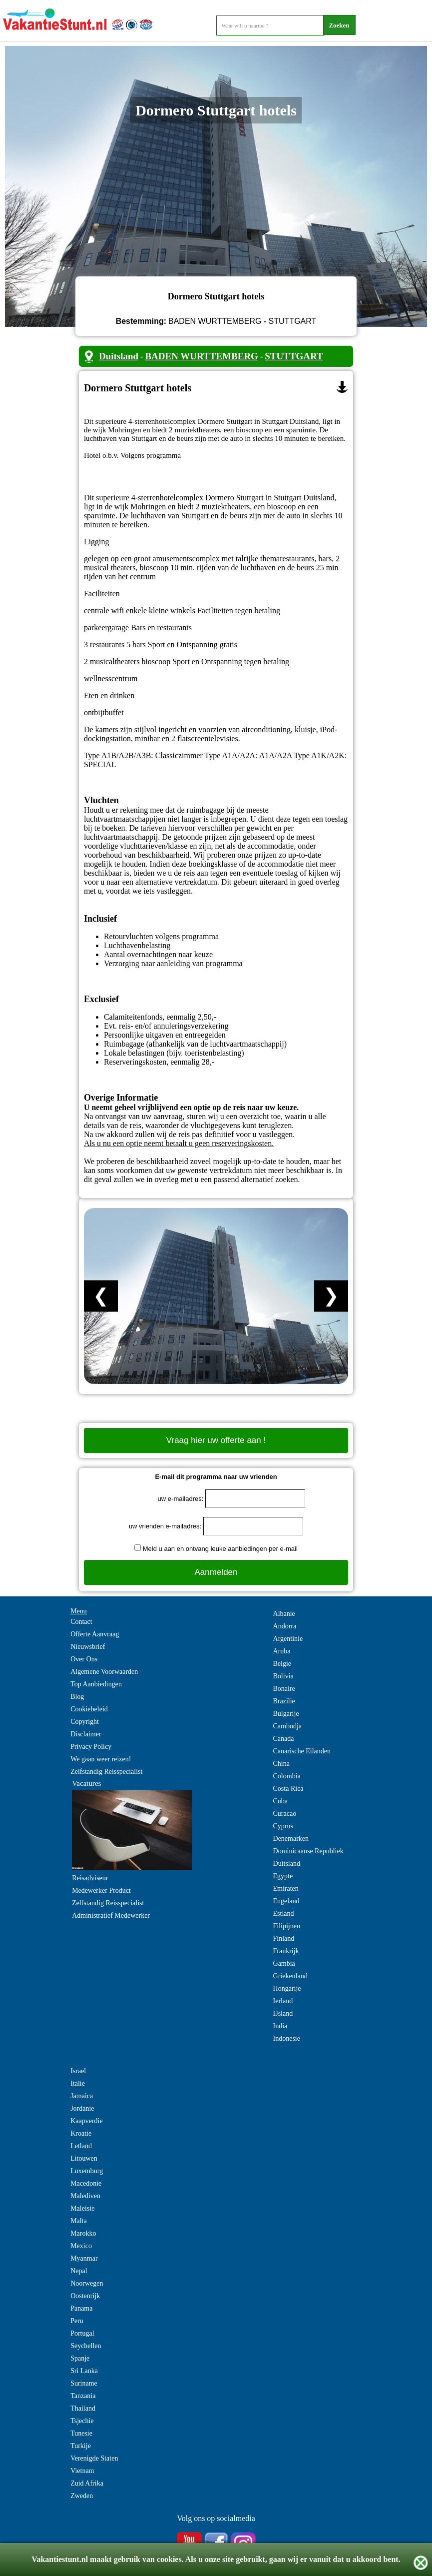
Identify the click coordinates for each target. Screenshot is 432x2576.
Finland (284, 1938)
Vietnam (82, 2471)
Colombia (287, 1776)
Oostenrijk (85, 2296)
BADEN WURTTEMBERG (201, 356)
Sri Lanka (84, 2371)
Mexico (81, 2246)
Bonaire (284, 1688)
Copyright (84, 1721)
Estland (283, 1913)
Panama (81, 2308)
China (281, 1763)
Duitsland (118, 356)
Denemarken (291, 1838)
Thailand (82, 2408)
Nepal (78, 2271)
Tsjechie (81, 2421)
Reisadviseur (90, 1878)
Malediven (85, 2196)
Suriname (83, 2383)
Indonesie (286, 2038)
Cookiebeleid (89, 1709)
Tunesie (81, 2433)
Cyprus (283, 1826)
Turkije (80, 2446)
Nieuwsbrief (87, 1646)
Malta (78, 2221)
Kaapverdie (86, 2121)
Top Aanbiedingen (96, 1684)
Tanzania (82, 2396)
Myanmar (83, 2258)
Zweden (81, 2496)
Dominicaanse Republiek (308, 1851)
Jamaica (81, 2096)
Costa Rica (288, 1788)
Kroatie (80, 2133)
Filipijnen (286, 1926)
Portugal (82, 2333)
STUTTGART (294, 356)
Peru (76, 2321)
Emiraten (286, 1888)
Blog (77, 1696)
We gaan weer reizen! (100, 1759)
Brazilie (284, 1701)
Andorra (285, 1626)
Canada (283, 1738)
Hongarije (287, 1988)
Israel (78, 2071)
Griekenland (290, 1976)
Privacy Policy (90, 1746)
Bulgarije (286, 1713)
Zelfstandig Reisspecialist (106, 1771)
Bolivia (283, 1676)
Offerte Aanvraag (94, 1634)
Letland (81, 2146)
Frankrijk (286, 1951)
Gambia (284, 1963)
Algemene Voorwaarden (104, 1671)
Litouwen (83, 2158)
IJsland (283, 2013)
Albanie (284, 1613)
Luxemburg (86, 2171)
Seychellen (85, 2346)
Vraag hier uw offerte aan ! (216, 1440)
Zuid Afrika (86, 2483)
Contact (81, 1621)
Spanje (79, 2358)
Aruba (282, 1651)
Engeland (286, 1901)
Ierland (283, 2001)
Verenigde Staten (94, 2458)
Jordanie (82, 2108)
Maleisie (82, 2208)
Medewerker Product (101, 1890)
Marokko (83, 2233)
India (280, 2026)
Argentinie (288, 1638)
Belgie (282, 1663)
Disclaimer (85, 1734)
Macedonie (85, 2183)
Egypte (283, 1876)
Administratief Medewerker (111, 1915)
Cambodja (287, 1726)
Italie (77, 2083)
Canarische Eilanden (302, 1751)
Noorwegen (86, 2283)
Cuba (280, 1801)
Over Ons (83, 1659)
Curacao (285, 1813)
